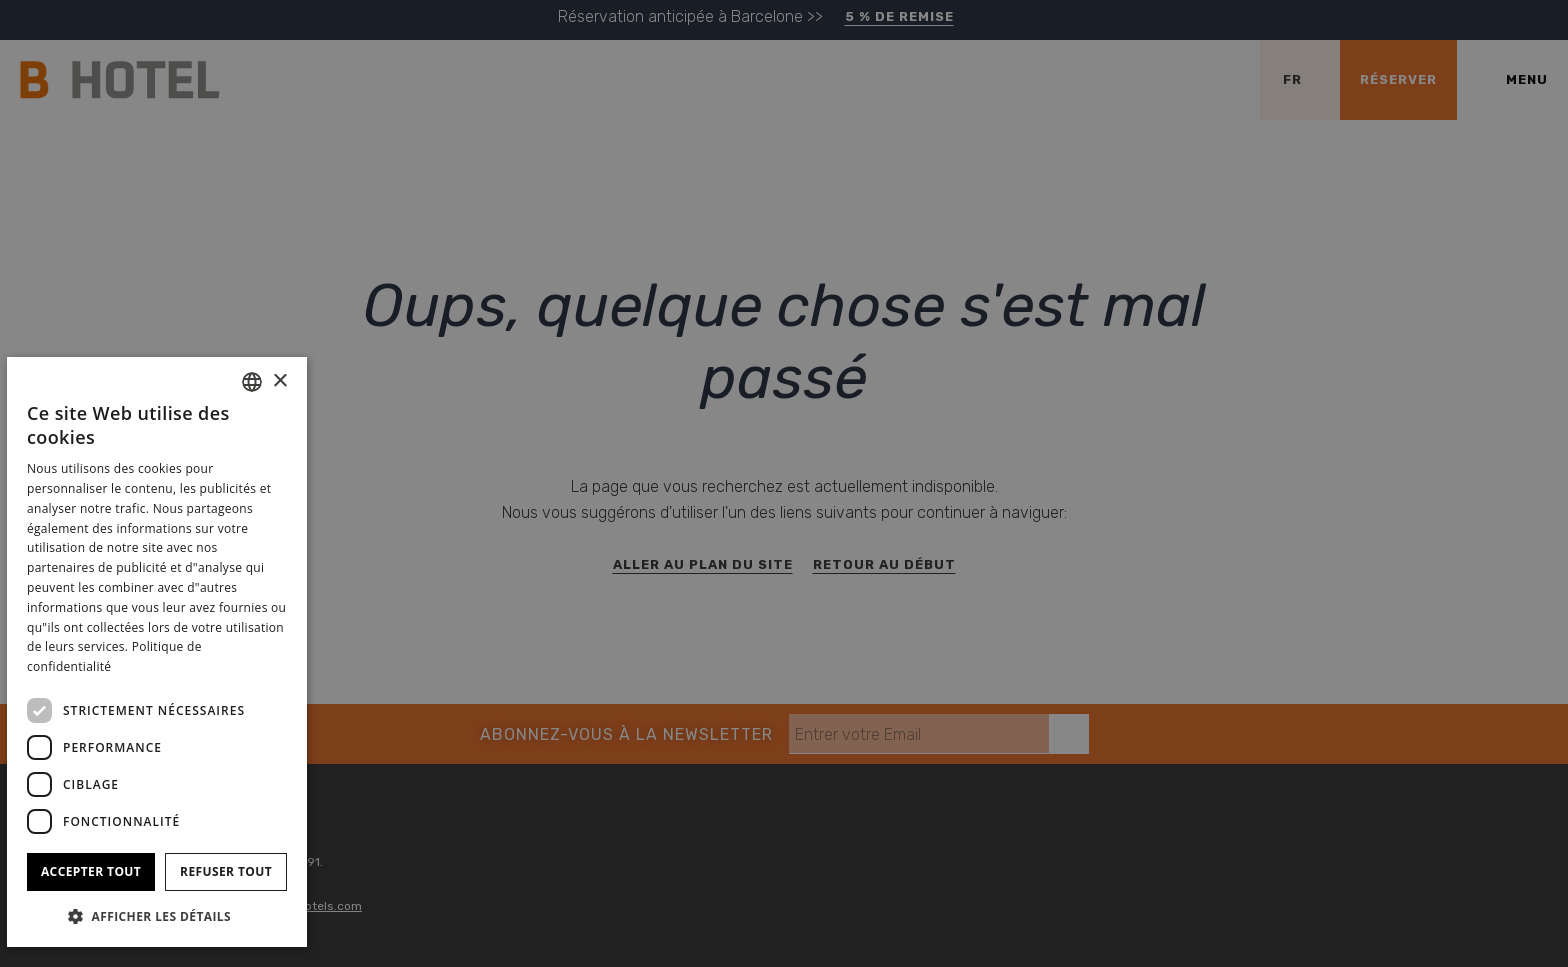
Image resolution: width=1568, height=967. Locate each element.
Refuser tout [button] (226, 871)
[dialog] (157, 652)
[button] (157, 915)
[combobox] (252, 382)
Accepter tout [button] (91, 871)
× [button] (279, 381)
